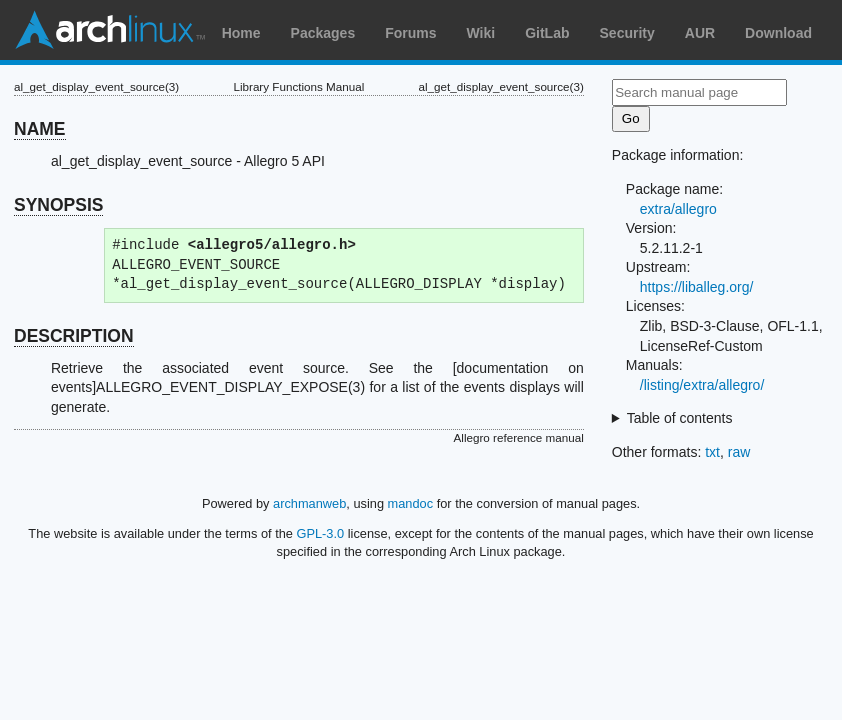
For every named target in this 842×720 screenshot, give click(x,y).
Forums (410, 33)
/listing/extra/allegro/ (702, 385)
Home (241, 33)
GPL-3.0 (321, 533)
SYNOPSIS (58, 205)
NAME (40, 129)
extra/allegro (678, 209)
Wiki (481, 33)
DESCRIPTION (74, 336)
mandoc (411, 503)
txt (712, 452)
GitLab (547, 33)
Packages (323, 33)
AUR (700, 33)
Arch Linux (110, 30)
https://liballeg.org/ (697, 287)
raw (739, 452)
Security (627, 33)
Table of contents (680, 418)
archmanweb (309, 503)
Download (778, 33)
